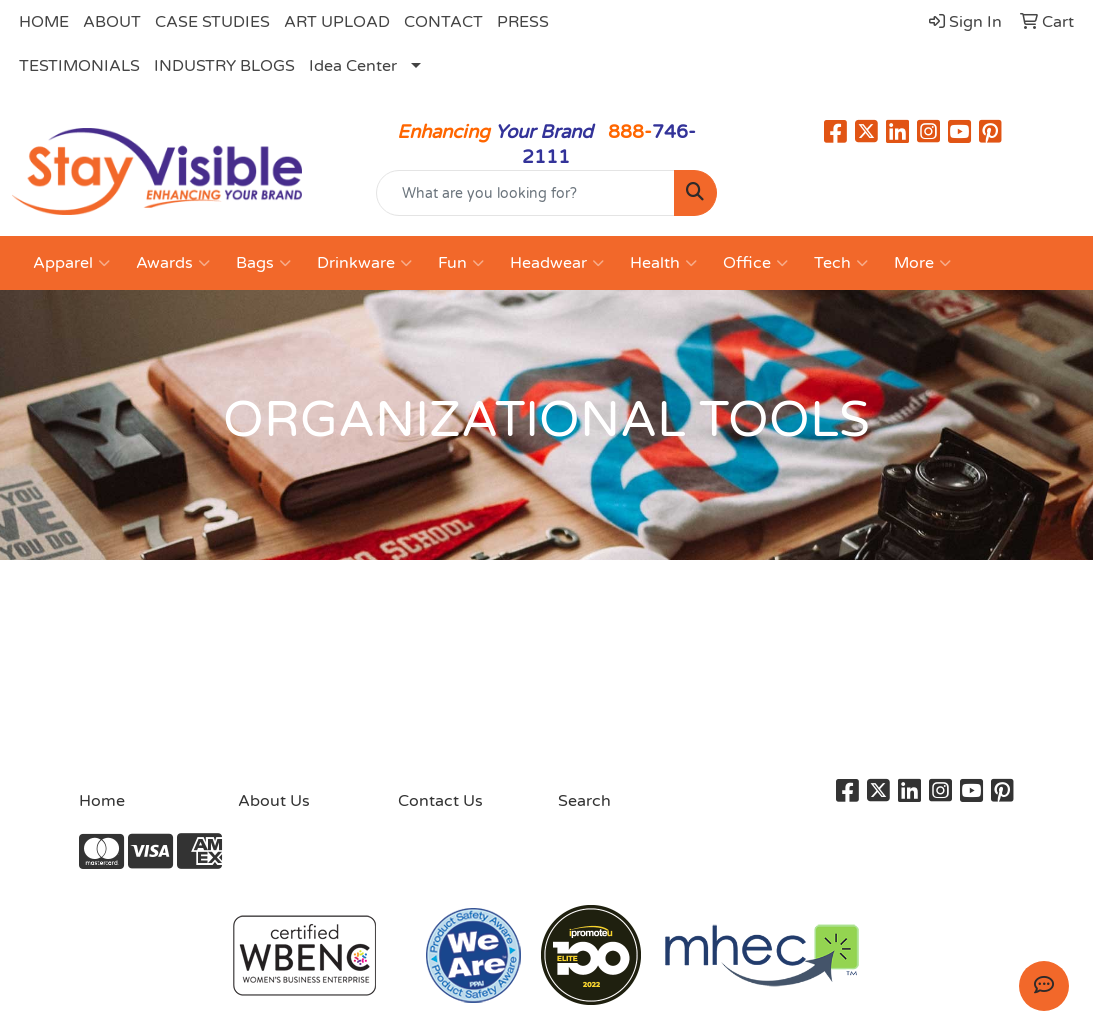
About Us (274, 801)
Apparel (71, 263)
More (922, 263)
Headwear (557, 263)
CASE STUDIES (212, 22)
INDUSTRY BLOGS (224, 66)
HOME (44, 22)
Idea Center (353, 66)
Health (663, 263)
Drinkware (364, 263)
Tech (841, 263)
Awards (173, 263)
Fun (461, 263)
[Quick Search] (525, 193)
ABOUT (112, 22)
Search (584, 801)
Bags (263, 263)
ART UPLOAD (337, 22)
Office (755, 263)
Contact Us (440, 801)
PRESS (523, 22)
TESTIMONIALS (79, 66)
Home (102, 801)
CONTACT (443, 22)
